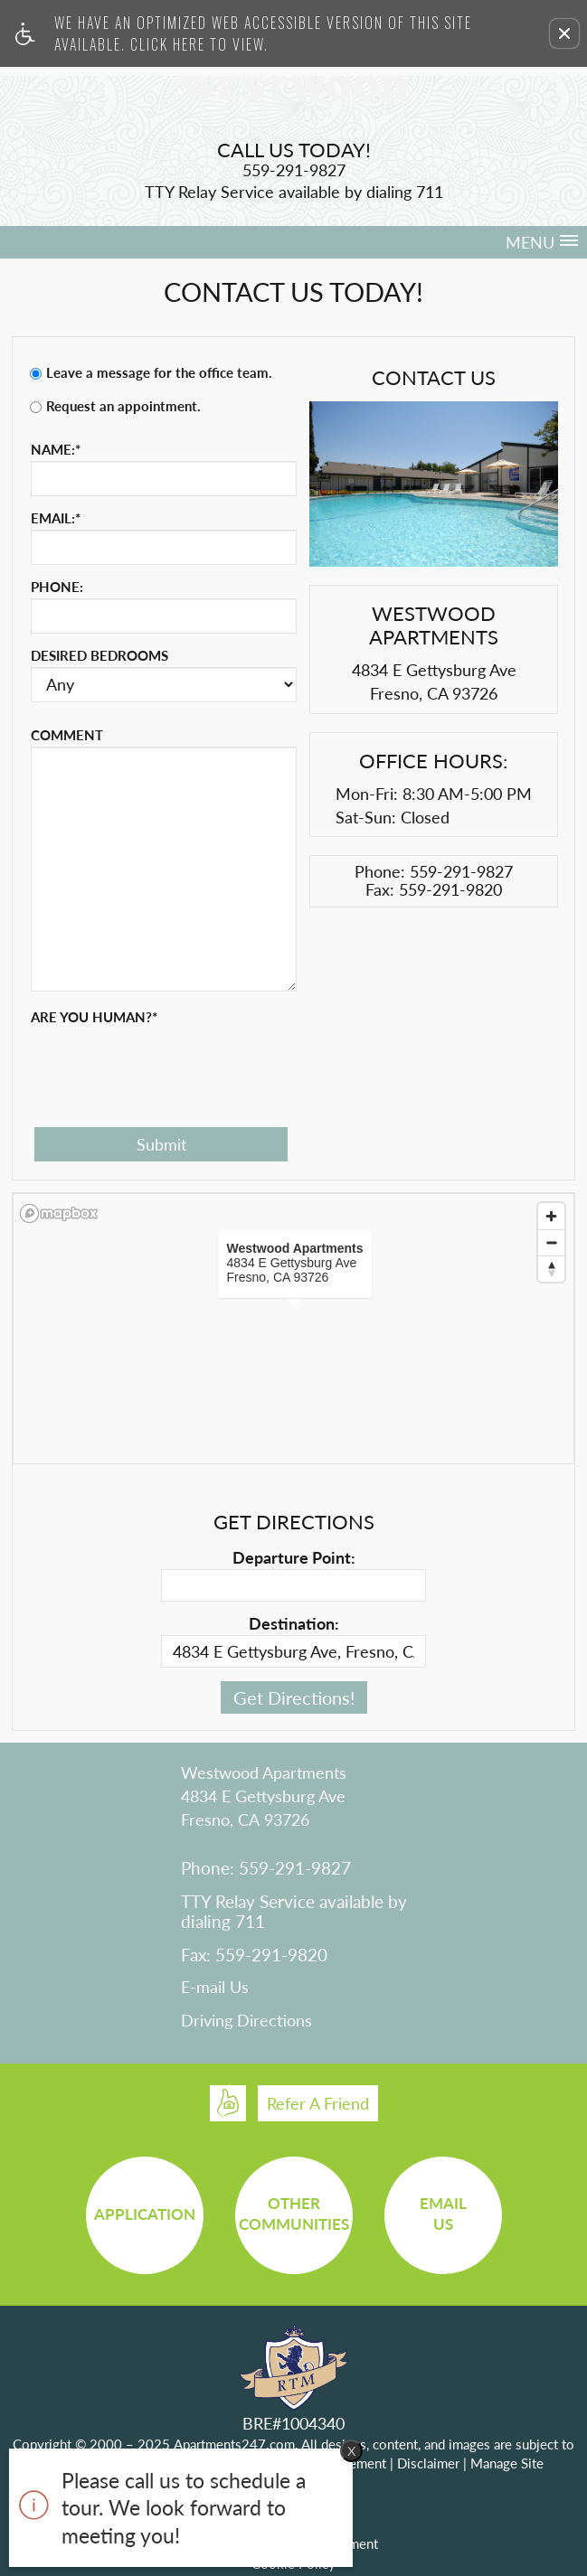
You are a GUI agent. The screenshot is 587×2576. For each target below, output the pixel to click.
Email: (55, 518)
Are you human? (94, 1017)
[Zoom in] (551, 1216)
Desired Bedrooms (99, 655)
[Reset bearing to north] (551, 1268)
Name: (55, 449)
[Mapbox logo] (59, 1213)
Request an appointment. (123, 406)
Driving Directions (246, 2021)
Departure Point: (293, 1557)
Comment (67, 735)
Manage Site (507, 2463)
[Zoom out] (551, 1242)
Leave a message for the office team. (159, 372)
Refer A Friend (318, 2103)
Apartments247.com (234, 2444)
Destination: (294, 1623)
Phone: (57, 586)
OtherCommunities (294, 2213)
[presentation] (168, 1064)
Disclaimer (428, 2463)
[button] (564, 33)
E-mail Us (215, 1988)
